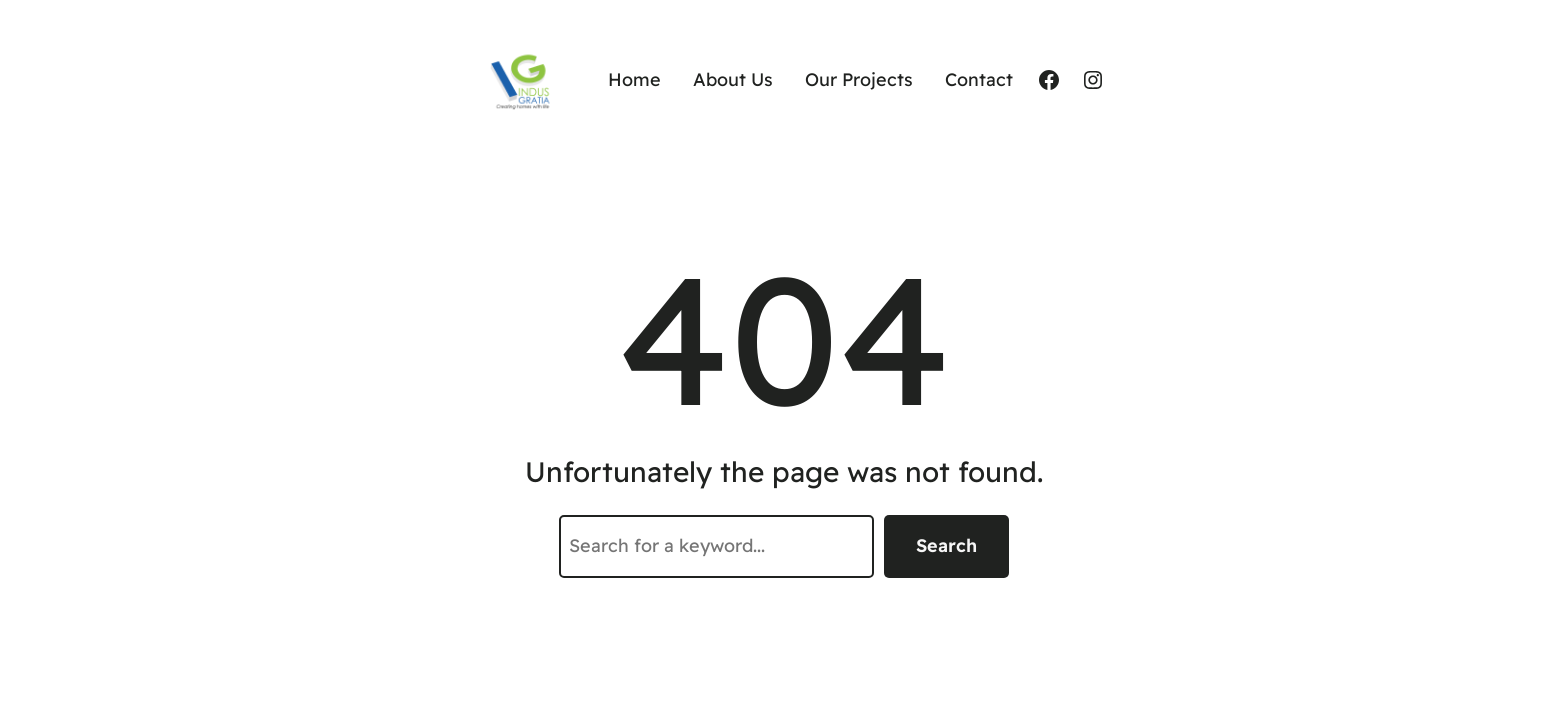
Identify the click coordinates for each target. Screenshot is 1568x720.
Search (946, 545)
